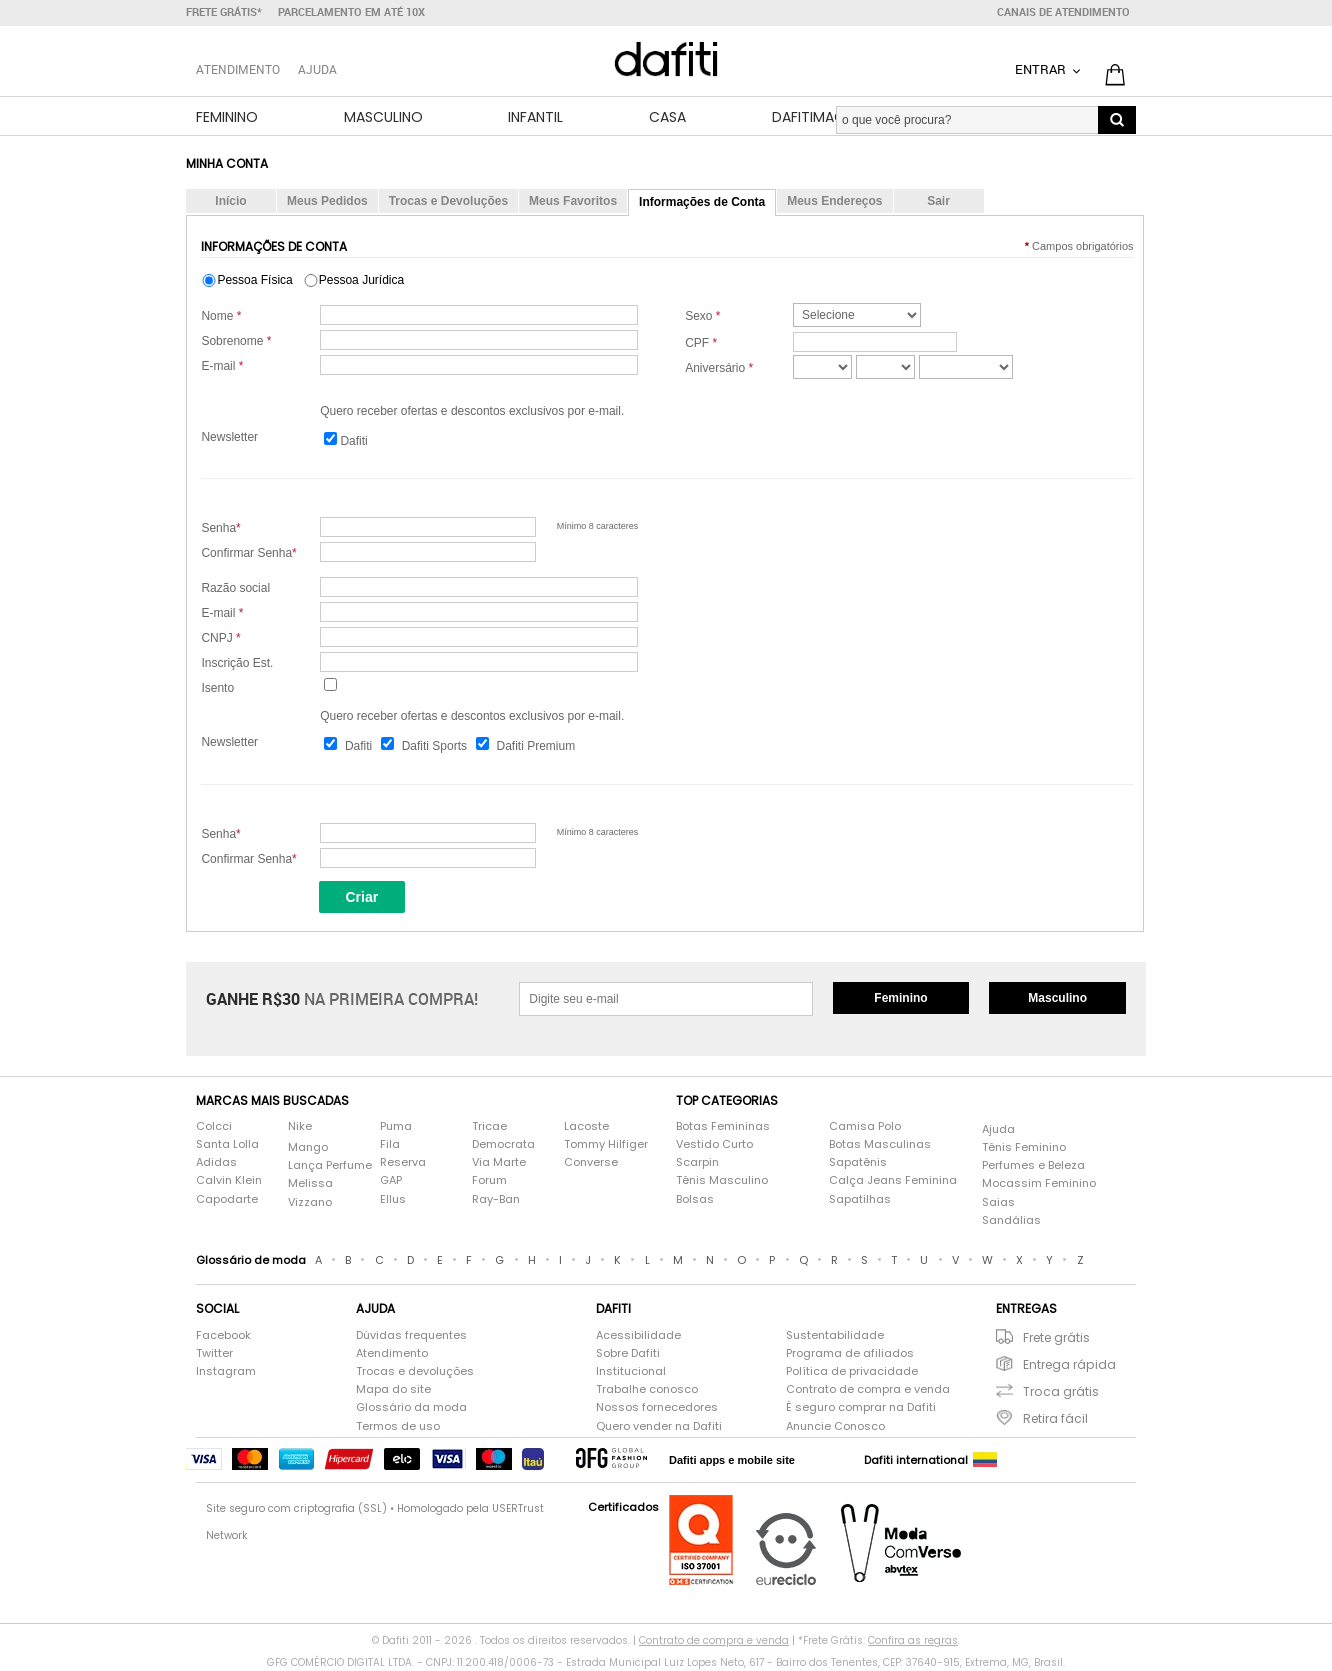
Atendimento (392, 1354)
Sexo (702, 317)
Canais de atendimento (1063, 12)
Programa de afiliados (850, 1354)
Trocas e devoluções (415, 1372)
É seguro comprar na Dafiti (861, 1409)
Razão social (235, 590)
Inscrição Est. (237, 665)
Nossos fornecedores (657, 1409)
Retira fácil (1055, 1420)
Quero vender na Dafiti (659, 1427)
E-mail (222, 367)
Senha (220, 530)
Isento (217, 690)
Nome (221, 317)
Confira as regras (913, 1642)
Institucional (631, 1372)
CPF (701, 344)
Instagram (226, 1372)
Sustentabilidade (835, 1336)
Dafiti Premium (535, 748)
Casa (667, 118)
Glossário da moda (411, 1409)
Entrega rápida (1069, 1365)
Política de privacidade (852, 1372)
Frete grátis (1056, 1338)
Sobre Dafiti (628, 1354)
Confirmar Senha (248, 555)
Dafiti (353, 442)
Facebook (223, 1336)
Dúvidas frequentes (411, 1336)
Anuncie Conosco (835, 1427)
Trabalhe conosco (647, 1391)
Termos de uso (398, 1427)
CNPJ (220, 640)
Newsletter (229, 438)
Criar (361, 898)
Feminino (227, 118)
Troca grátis (1061, 1392)
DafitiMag (808, 118)
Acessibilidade (638, 1336)
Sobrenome (236, 342)
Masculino (383, 118)
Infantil (535, 118)
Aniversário (719, 369)
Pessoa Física (254, 281)
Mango (308, 1148)
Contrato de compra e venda (868, 1391)
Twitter (214, 1354)
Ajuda (317, 69)
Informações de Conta (702, 203)
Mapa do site (393, 1391)
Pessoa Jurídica (361, 281)
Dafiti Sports (434, 748)
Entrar (1042, 69)
